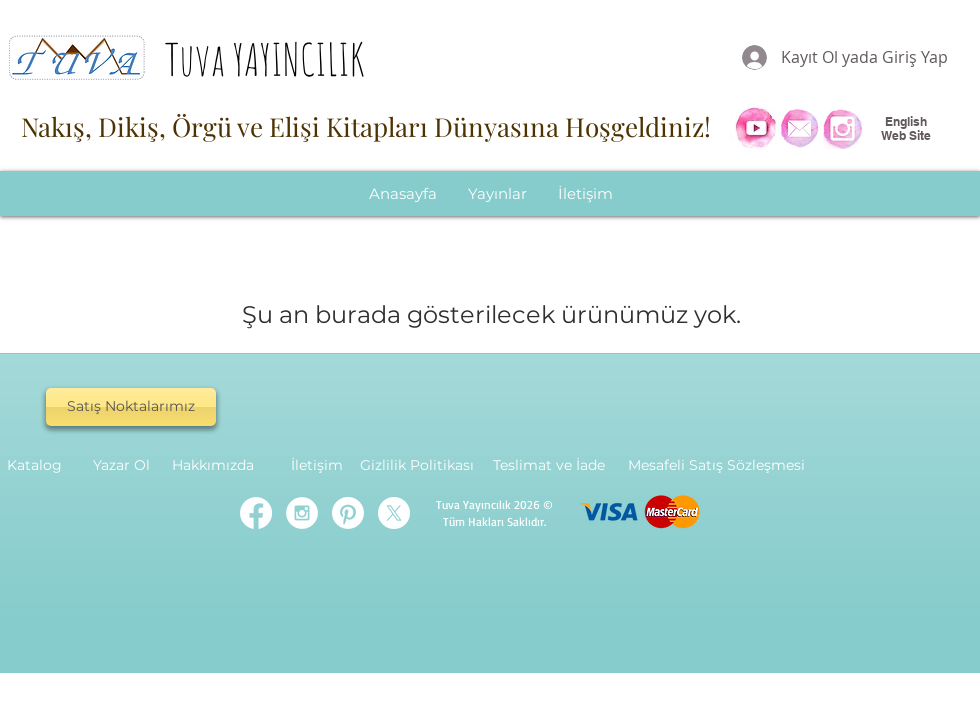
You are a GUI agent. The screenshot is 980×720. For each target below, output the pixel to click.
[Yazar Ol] (121, 466)
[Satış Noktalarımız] (131, 407)
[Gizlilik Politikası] (417, 466)
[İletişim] (317, 466)
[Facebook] (256, 513)
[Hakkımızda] (213, 466)
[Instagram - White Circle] (302, 513)
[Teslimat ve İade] (548, 466)
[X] (394, 513)
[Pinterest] (348, 513)
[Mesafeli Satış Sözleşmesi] (716, 466)
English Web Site (906, 128)
